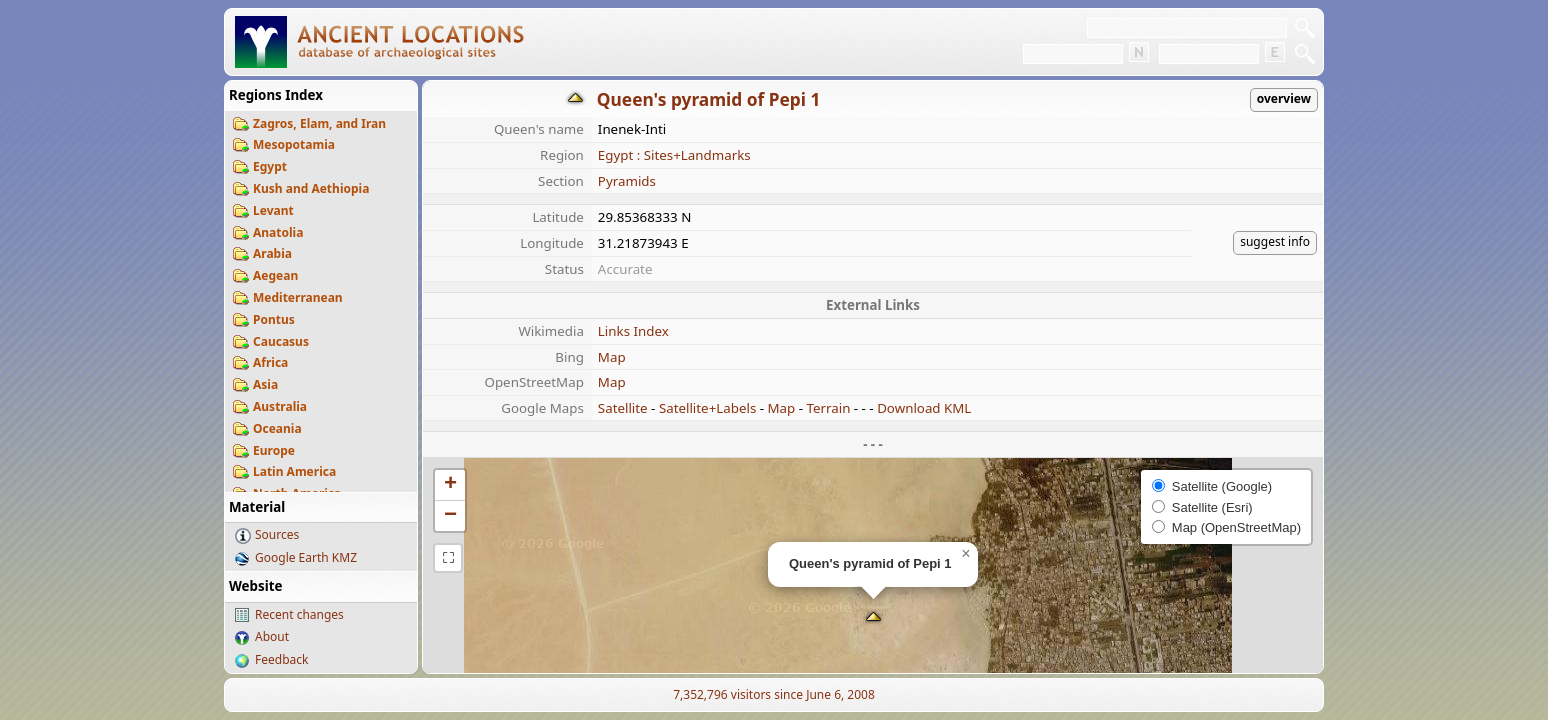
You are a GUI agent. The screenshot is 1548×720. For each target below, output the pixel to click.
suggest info (1275, 241)
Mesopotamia (294, 144)
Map (612, 357)
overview (1284, 98)
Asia (265, 384)
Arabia (272, 253)
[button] (873, 618)
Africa (270, 362)
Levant (273, 210)
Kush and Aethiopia (311, 188)
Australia (280, 406)
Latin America (294, 471)
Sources (277, 534)
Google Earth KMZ (306, 557)
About (272, 636)
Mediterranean (298, 297)
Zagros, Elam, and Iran (319, 123)
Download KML (924, 408)
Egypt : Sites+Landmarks (674, 155)
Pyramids (627, 181)
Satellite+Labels (707, 408)
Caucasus (281, 341)
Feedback (281, 659)
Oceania (277, 428)
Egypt (270, 166)
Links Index (633, 331)
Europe (274, 450)
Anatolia (278, 232)
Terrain (829, 408)
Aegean (275, 275)
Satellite (623, 408)
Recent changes (299, 614)
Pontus (274, 319)
